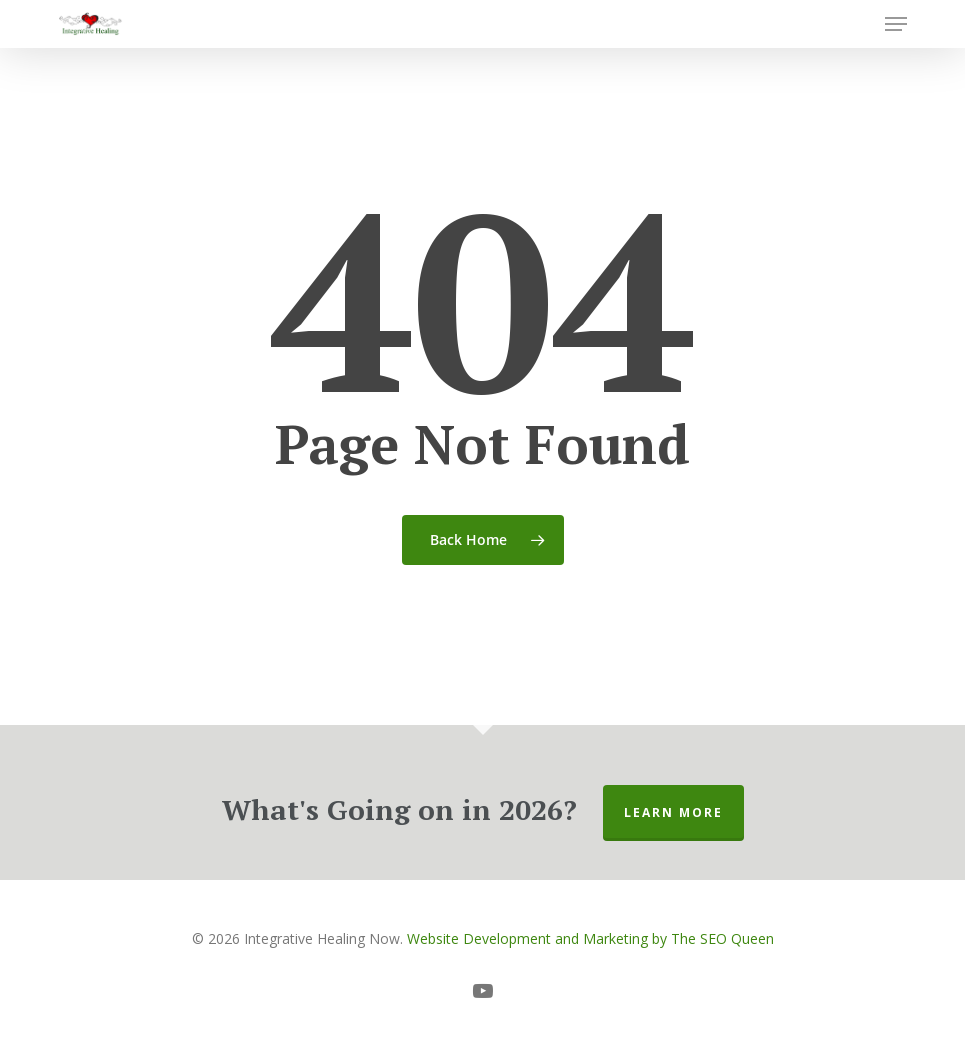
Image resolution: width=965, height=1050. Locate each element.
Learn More (673, 812)
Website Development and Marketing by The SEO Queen (590, 938)
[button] (896, 24)
